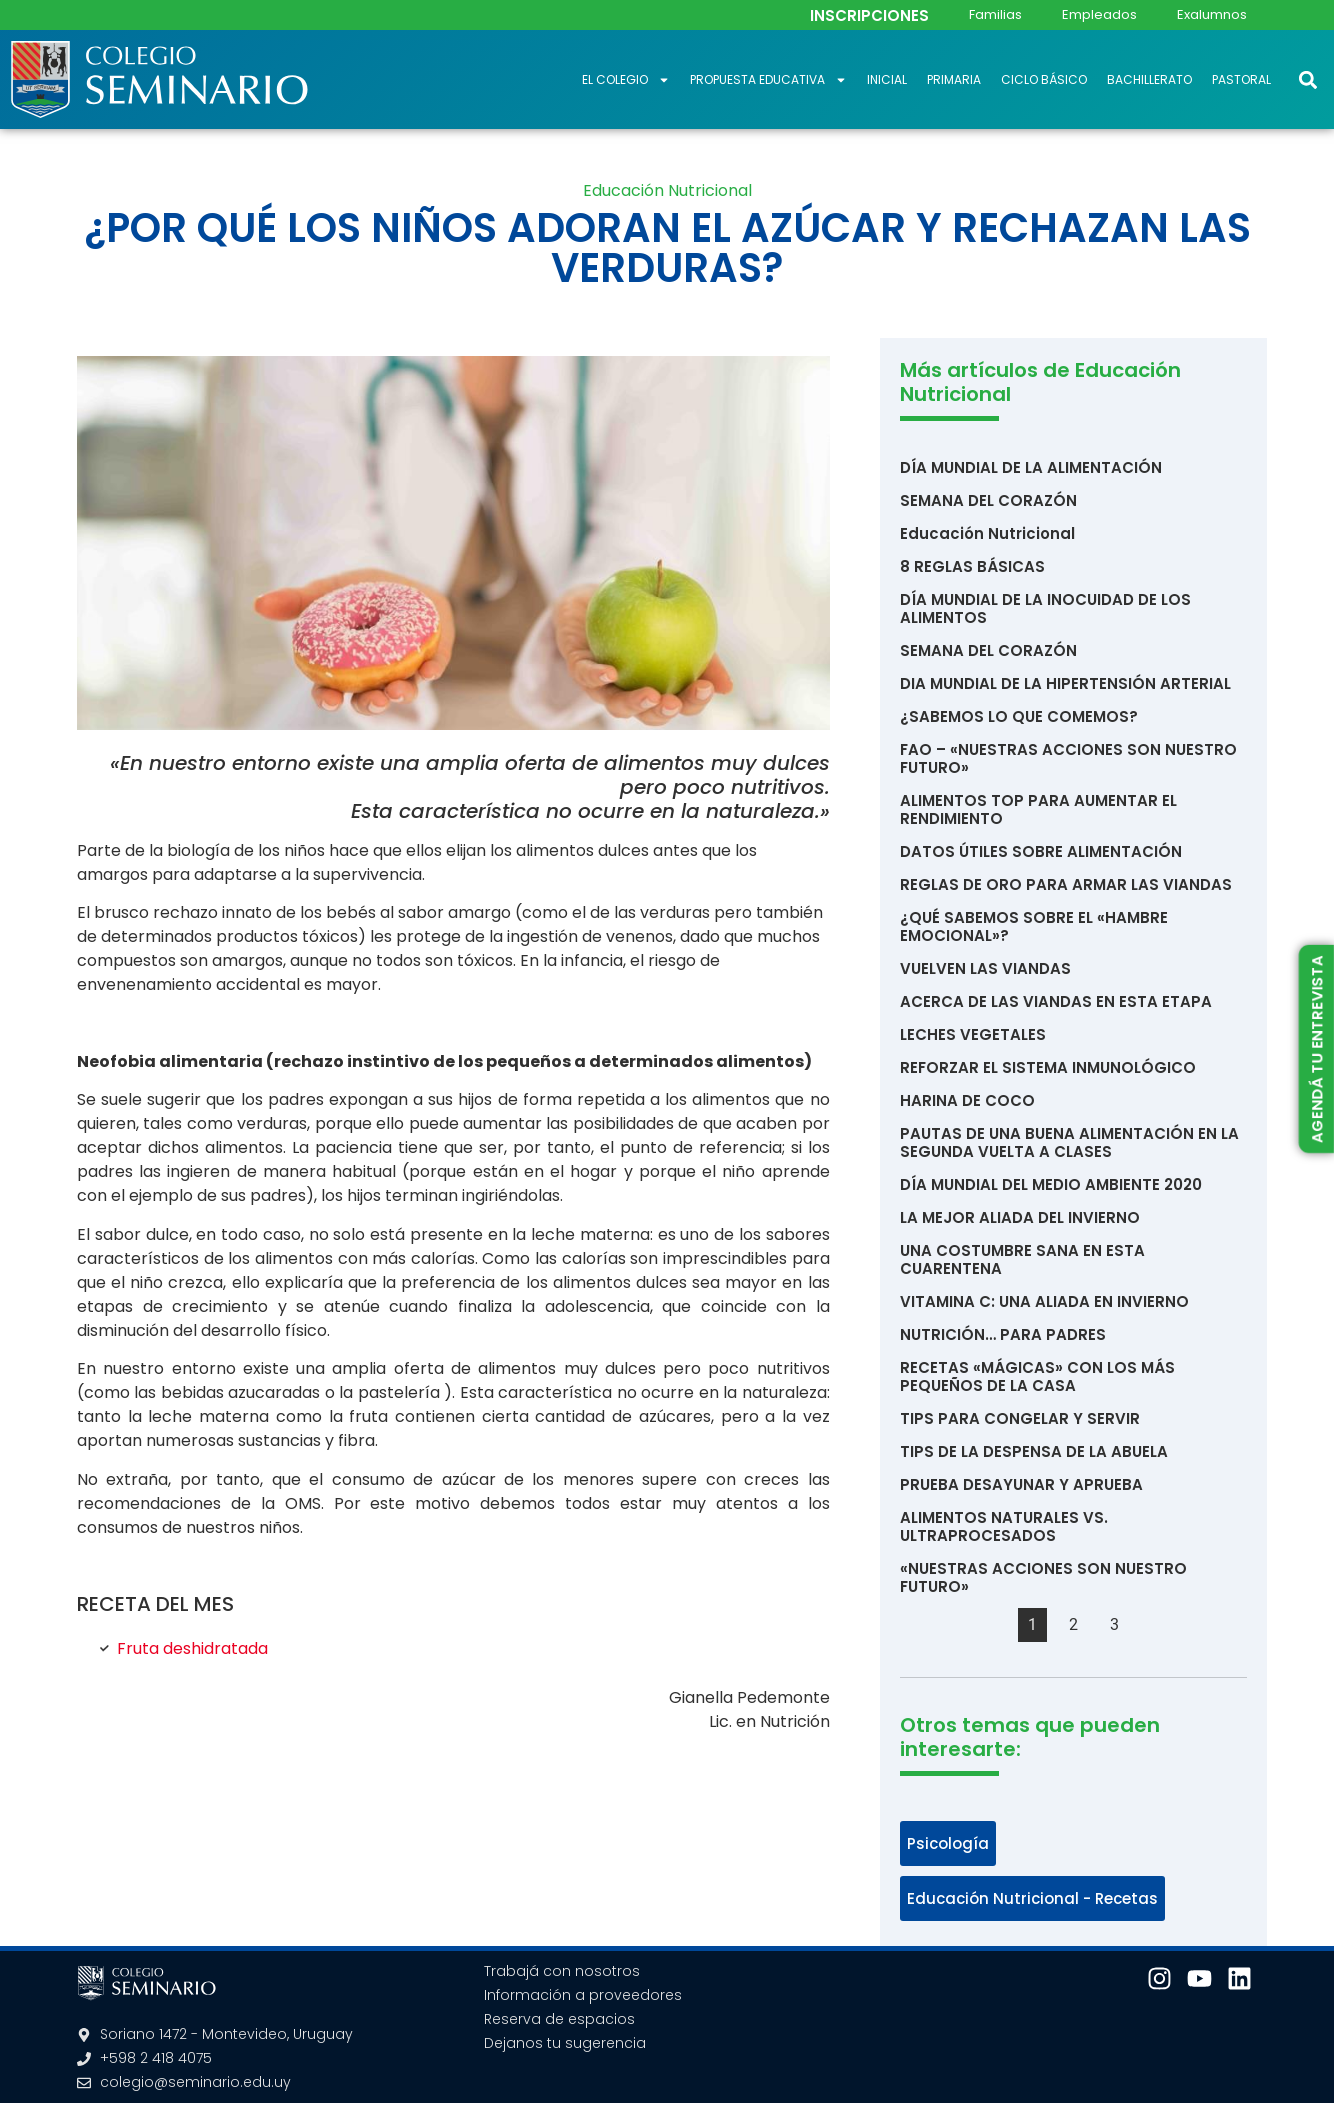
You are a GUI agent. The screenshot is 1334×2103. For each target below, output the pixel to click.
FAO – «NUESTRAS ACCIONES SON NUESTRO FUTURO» (1068, 758)
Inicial (887, 79)
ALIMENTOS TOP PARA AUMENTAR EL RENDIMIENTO (1038, 809)
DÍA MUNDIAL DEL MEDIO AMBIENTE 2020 (1051, 1184)
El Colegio (626, 80)
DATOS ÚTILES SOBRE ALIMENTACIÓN (1041, 851)
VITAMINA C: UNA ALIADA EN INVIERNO (1044, 1301)
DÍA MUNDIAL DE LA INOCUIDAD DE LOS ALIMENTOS (1045, 608)
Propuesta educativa (768, 80)
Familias (995, 14)
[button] (1307, 79)
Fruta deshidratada (192, 1648)
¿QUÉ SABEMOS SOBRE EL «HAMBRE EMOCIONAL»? (1034, 926)
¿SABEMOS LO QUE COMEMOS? (1019, 716)
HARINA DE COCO (967, 1100)
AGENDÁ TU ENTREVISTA (1316, 1049)
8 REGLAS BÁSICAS (972, 566)
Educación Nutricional (667, 190)
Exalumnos (1212, 14)
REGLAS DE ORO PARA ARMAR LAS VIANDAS (1066, 884)
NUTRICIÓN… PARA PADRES (1003, 1334)
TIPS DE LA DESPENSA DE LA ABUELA (1034, 1451)
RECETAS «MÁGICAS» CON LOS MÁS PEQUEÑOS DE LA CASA (1037, 1376)
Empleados (1099, 14)
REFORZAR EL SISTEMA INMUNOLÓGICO (1048, 1067)
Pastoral (1241, 79)
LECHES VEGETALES (973, 1034)
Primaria (954, 79)
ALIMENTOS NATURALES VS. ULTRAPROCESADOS (1004, 1526)
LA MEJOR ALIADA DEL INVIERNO (1020, 1217)
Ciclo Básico (1044, 79)
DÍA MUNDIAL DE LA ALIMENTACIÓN (1031, 467)
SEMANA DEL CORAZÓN (988, 500)
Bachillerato (1149, 79)
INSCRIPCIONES (869, 15)
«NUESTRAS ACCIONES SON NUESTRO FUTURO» (1043, 1577)
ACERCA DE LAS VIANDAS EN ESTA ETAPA (1056, 1001)
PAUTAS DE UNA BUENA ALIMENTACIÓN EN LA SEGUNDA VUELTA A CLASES (1069, 1142)
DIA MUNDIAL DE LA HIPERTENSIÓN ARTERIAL (1065, 683)
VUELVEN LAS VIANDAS (985, 968)
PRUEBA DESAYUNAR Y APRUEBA (1021, 1484)
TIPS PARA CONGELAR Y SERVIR (1020, 1418)
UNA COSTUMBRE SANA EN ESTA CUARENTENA (1022, 1259)
